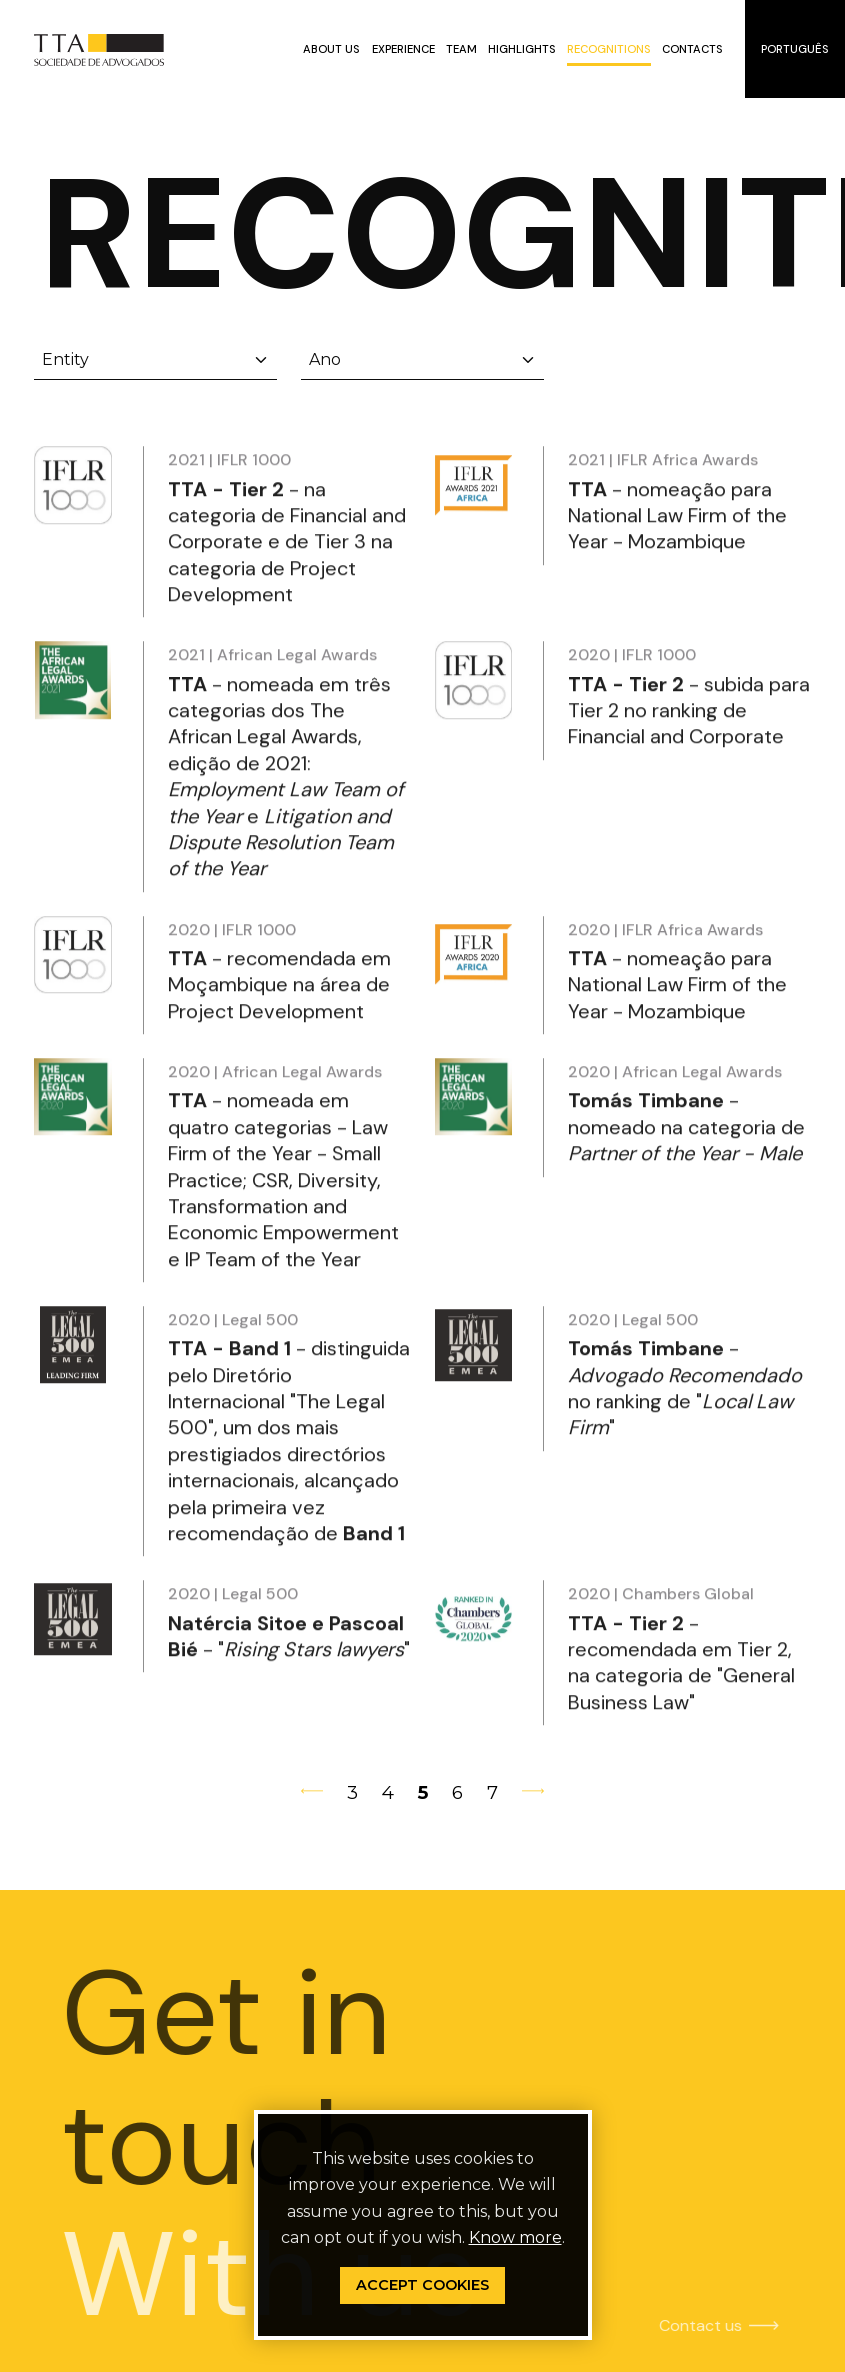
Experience (403, 49)
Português (795, 49)
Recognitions (609, 49)
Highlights (522, 49)
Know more (515, 2237)
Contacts (692, 49)
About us (331, 49)
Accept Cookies (422, 2285)
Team (461, 49)
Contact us (662, 2325)
